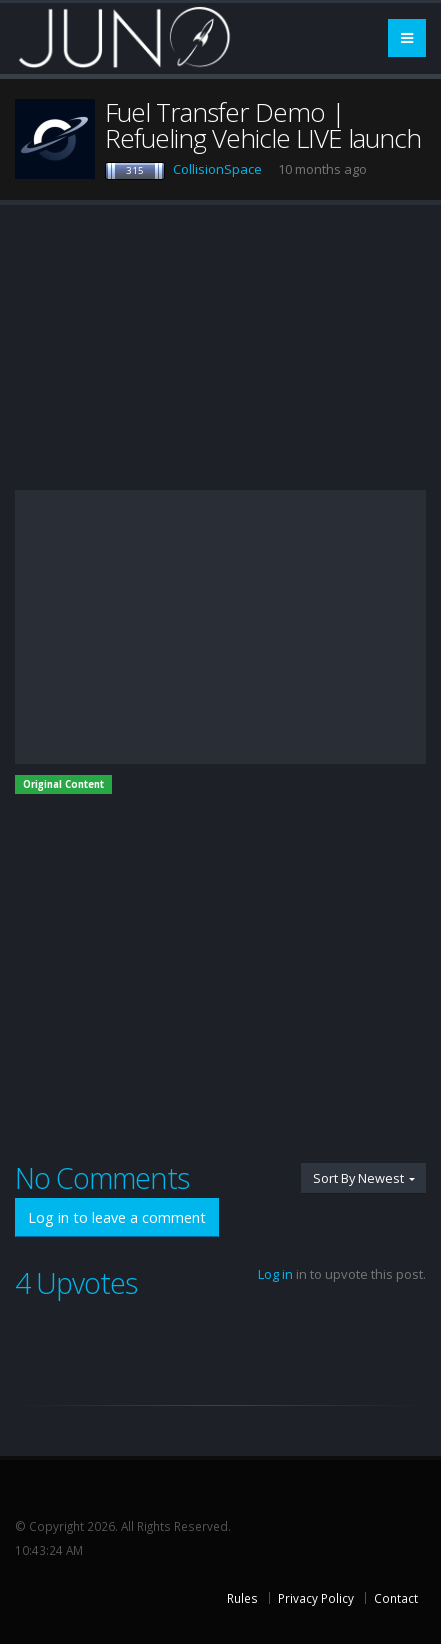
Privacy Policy (316, 1598)
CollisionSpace (217, 169)
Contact (396, 1598)
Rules (242, 1598)
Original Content (63, 784)
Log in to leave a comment (117, 1217)
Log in (275, 1274)
